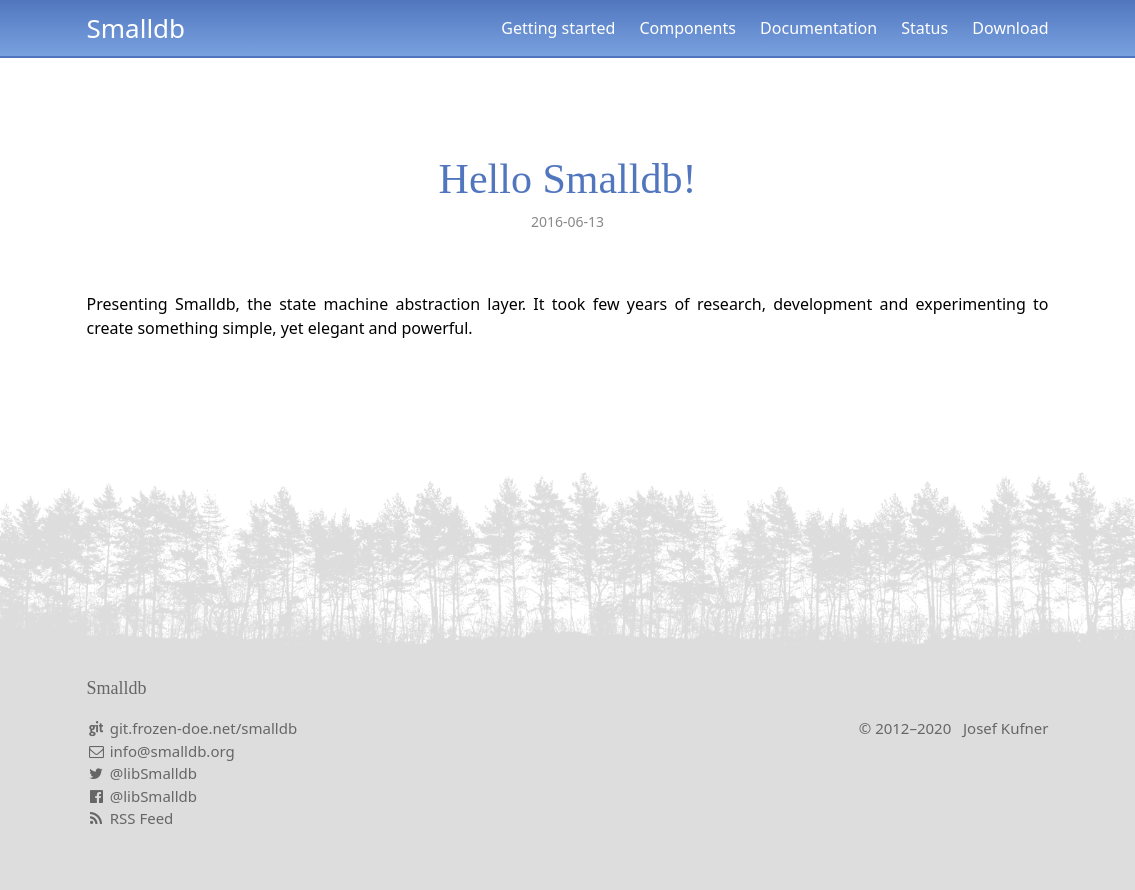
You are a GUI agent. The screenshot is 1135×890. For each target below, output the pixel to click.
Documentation (818, 28)
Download (1010, 28)
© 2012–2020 (954, 728)
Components (687, 28)
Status (924, 28)
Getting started (558, 28)
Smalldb (136, 28)
